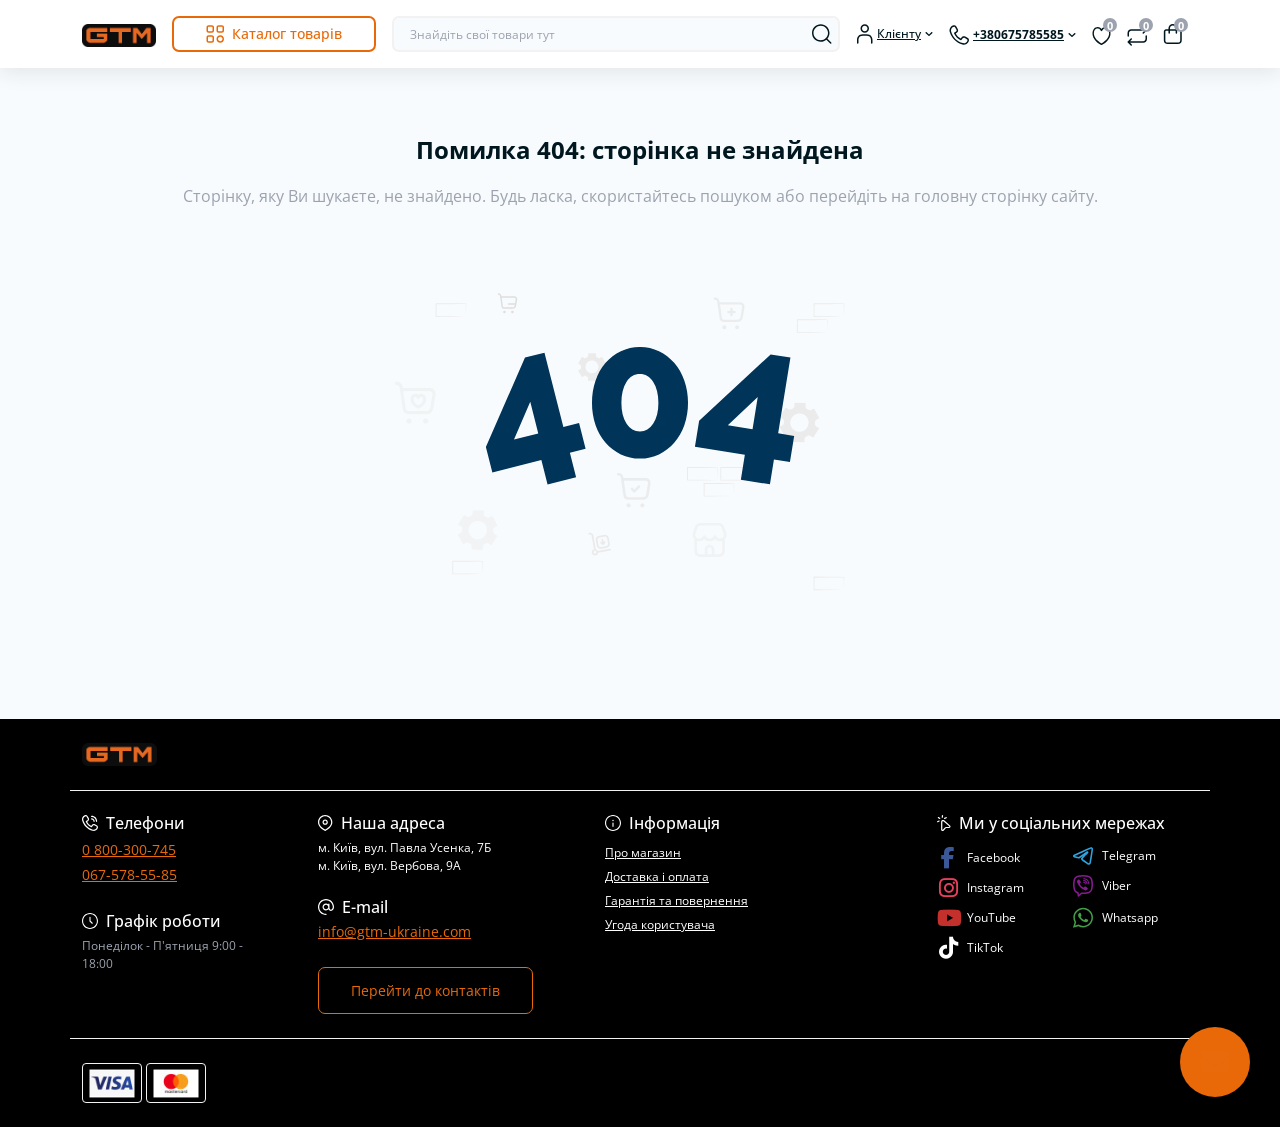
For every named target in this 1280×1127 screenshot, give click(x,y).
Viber (1101, 886)
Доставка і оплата (657, 876)
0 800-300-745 (129, 849)
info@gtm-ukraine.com (394, 931)
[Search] (822, 34)
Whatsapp (1115, 917)
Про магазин (643, 852)
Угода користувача (660, 924)
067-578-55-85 (129, 874)
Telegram (1114, 856)
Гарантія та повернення (676, 900)
